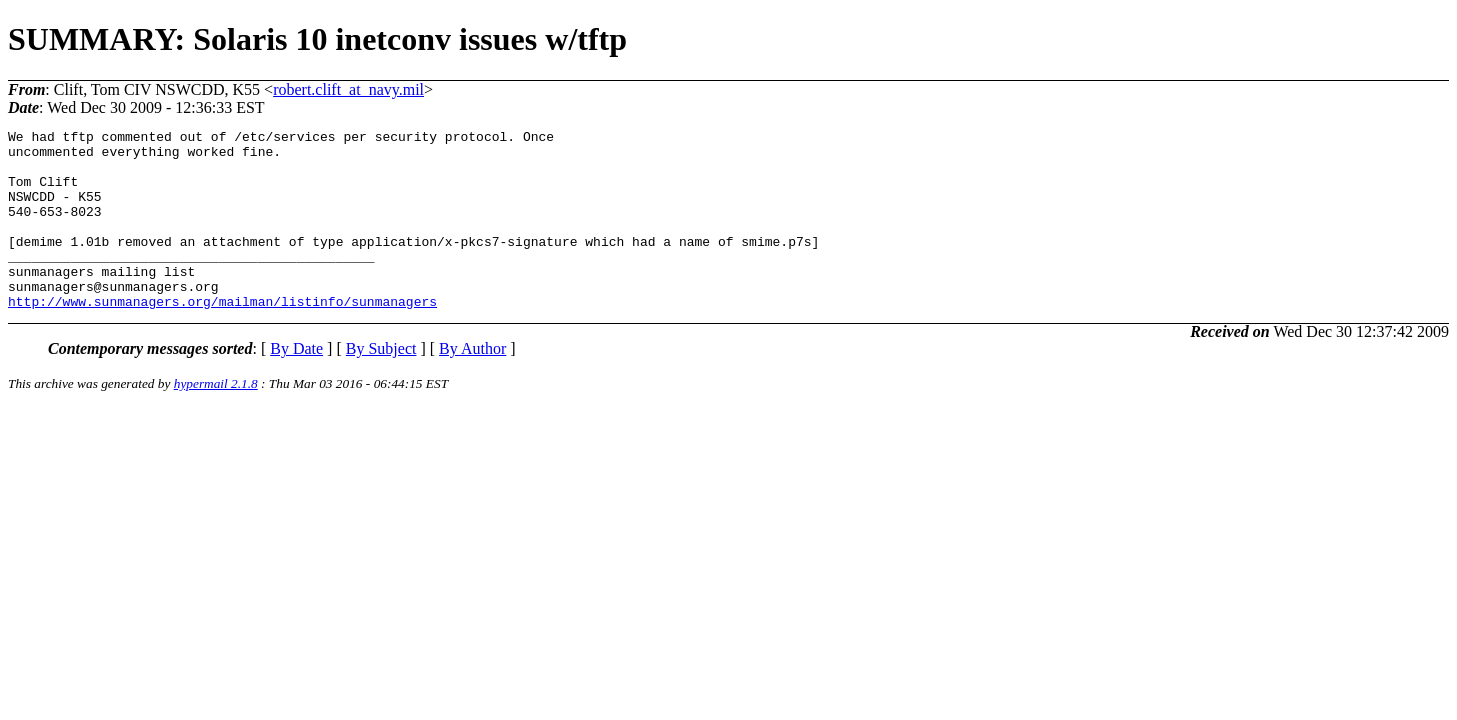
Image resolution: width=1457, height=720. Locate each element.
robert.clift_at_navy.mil (348, 89)
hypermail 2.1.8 (216, 419)
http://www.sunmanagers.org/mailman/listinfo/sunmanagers (222, 337)
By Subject (381, 384)
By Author (472, 384)
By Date (296, 384)
